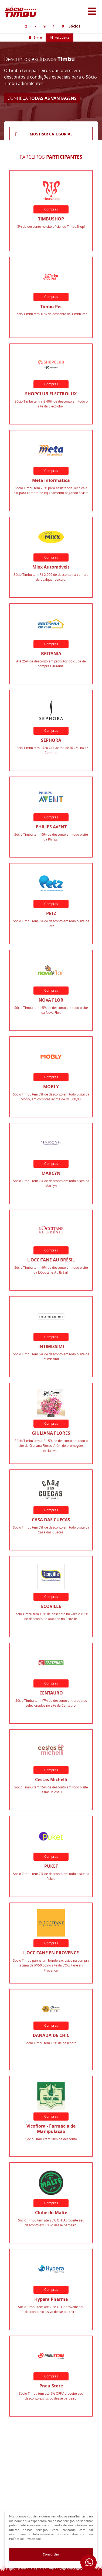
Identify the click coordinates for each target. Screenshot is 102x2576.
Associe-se (59, 37)
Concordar (51, 2554)
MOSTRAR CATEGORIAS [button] (51, 134)
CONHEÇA (42, 98)
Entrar (35, 37)
